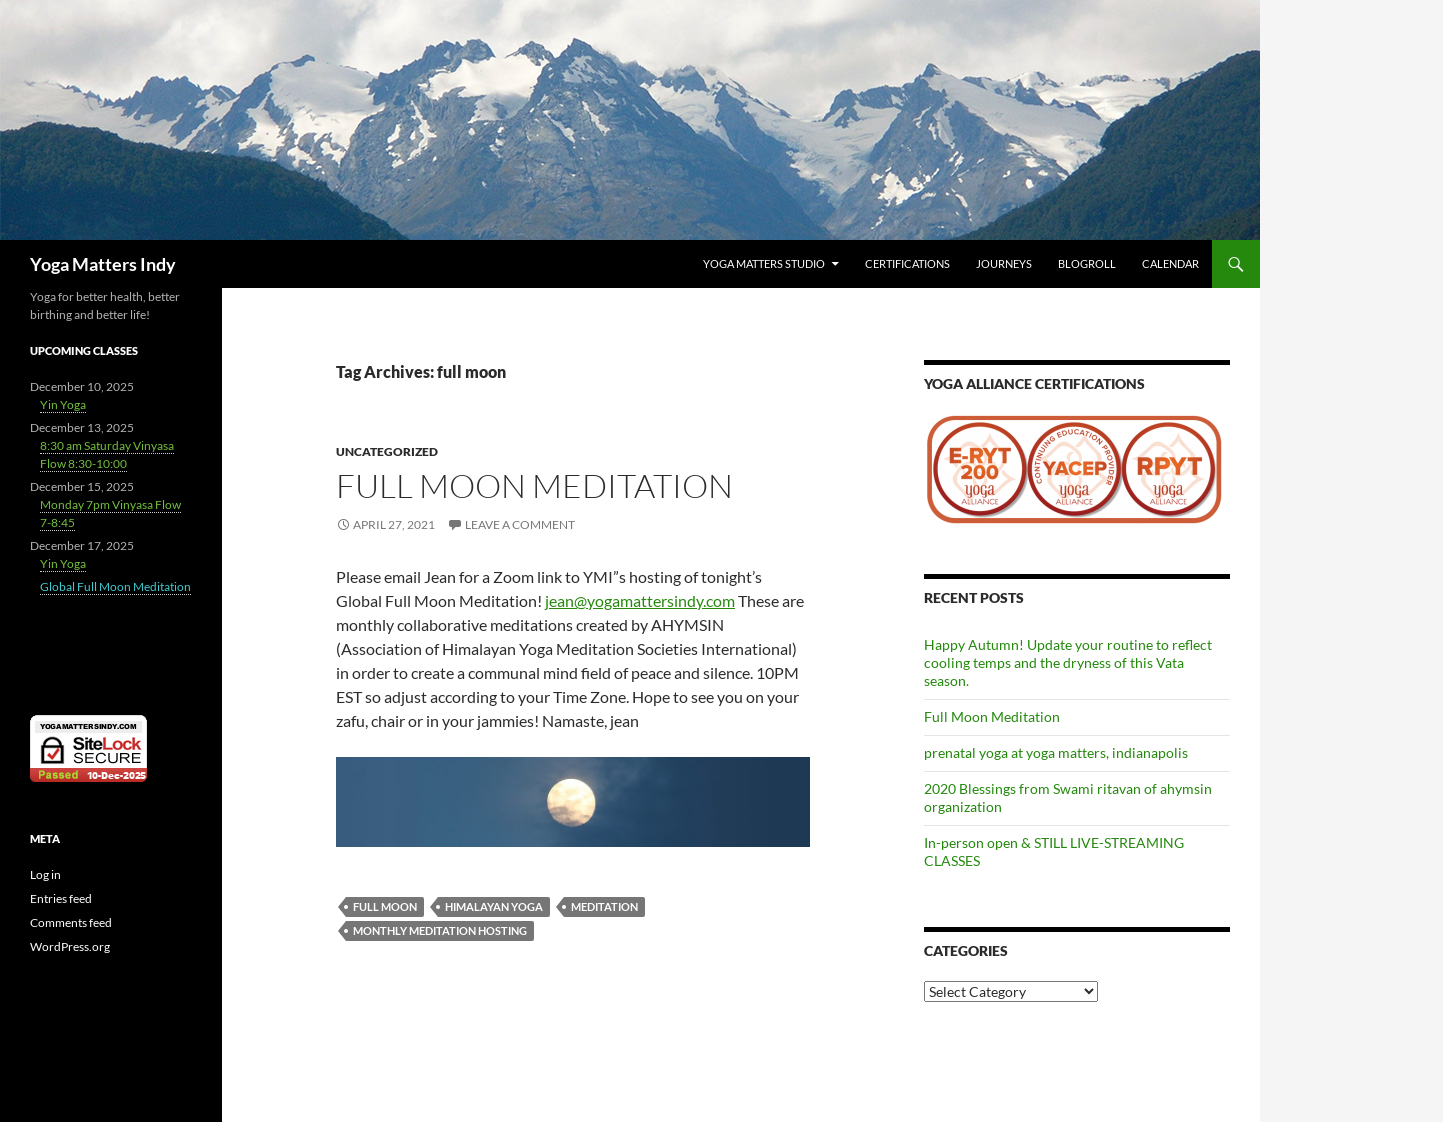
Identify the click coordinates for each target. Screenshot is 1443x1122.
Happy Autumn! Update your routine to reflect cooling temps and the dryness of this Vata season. (1068, 662)
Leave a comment (520, 524)
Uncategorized (387, 451)
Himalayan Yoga (494, 906)
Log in (45, 874)
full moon (385, 906)
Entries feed (61, 898)
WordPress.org (70, 946)
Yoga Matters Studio (764, 263)
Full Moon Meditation (534, 485)
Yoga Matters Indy (103, 264)
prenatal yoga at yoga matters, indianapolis (1056, 752)
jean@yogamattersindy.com (640, 600)
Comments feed (71, 922)
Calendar (1170, 263)
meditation (604, 906)
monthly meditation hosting (440, 930)
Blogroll (1087, 263)
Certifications (907, 263)
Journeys (1004, 263)
